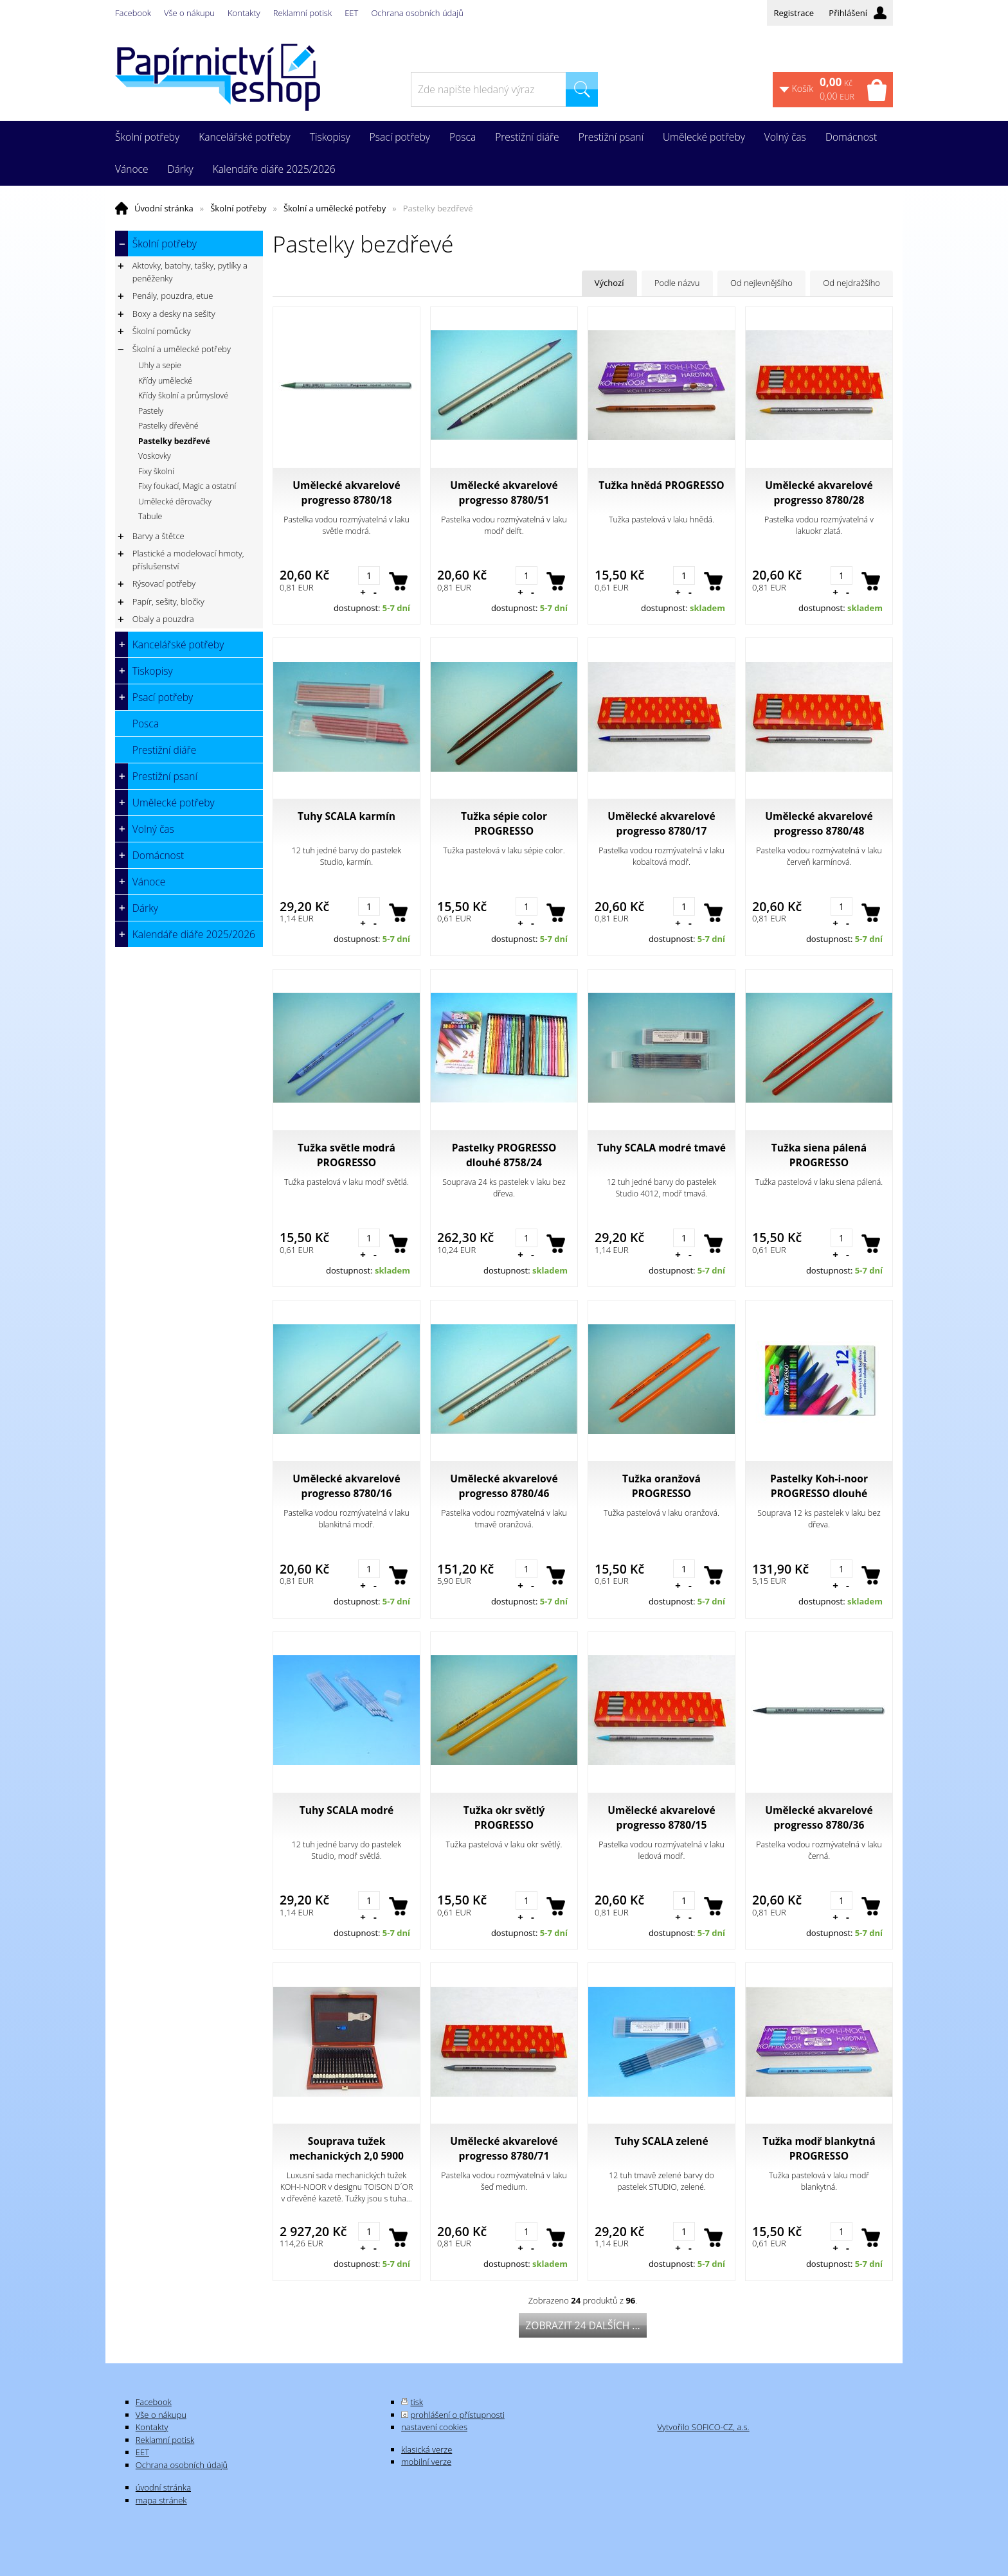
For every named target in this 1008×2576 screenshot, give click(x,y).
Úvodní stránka (164, 208)
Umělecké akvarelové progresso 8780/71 (503, 2148)
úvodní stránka (163, 2487)
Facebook (133, 13)
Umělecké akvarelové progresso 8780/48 (818, 823)
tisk (417, 2402)
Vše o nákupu (189, 13)
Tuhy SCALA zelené (661, 2141)
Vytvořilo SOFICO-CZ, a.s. (703, 2427)
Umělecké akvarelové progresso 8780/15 (661, 1817)
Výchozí (609, 283)
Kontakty (244, 13)
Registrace (793, 13)
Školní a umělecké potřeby (335, 208)
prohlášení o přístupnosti (458, 2415)
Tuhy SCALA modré (346, 1810)
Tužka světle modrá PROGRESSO (346, 1155)
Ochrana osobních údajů (417, 13)
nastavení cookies (434, 2427)
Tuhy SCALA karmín (346, 816)
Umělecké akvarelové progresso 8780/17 (661, 823)
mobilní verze (426, 2461)
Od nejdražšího (851, 283)
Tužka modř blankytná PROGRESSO (818, 2148)
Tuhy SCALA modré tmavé (661, 1148)
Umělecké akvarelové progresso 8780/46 (503, 1485)
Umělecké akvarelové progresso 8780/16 (346, 1485)
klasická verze (426, 2449)
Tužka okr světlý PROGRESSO (504, 1817)
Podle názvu (677, 283)
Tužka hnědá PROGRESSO (661, 485)
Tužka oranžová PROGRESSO (661, 1485)
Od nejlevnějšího (761, 283)
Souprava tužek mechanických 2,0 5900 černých (346, 2148)
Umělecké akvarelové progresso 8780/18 (346, 492)
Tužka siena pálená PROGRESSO (819, 1155)
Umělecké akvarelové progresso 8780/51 (503, 492)
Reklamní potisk (302, 13)
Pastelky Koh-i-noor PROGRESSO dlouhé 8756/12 (819, 1486)
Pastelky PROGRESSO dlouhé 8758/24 (504, 1155)
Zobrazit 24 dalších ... (582, 2325)
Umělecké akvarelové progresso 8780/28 (818, 492)
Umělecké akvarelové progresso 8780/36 (818, 1817)
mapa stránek (161, 2500)
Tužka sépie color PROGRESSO (504, 823)
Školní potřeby (238, 208)
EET (351, 13)
